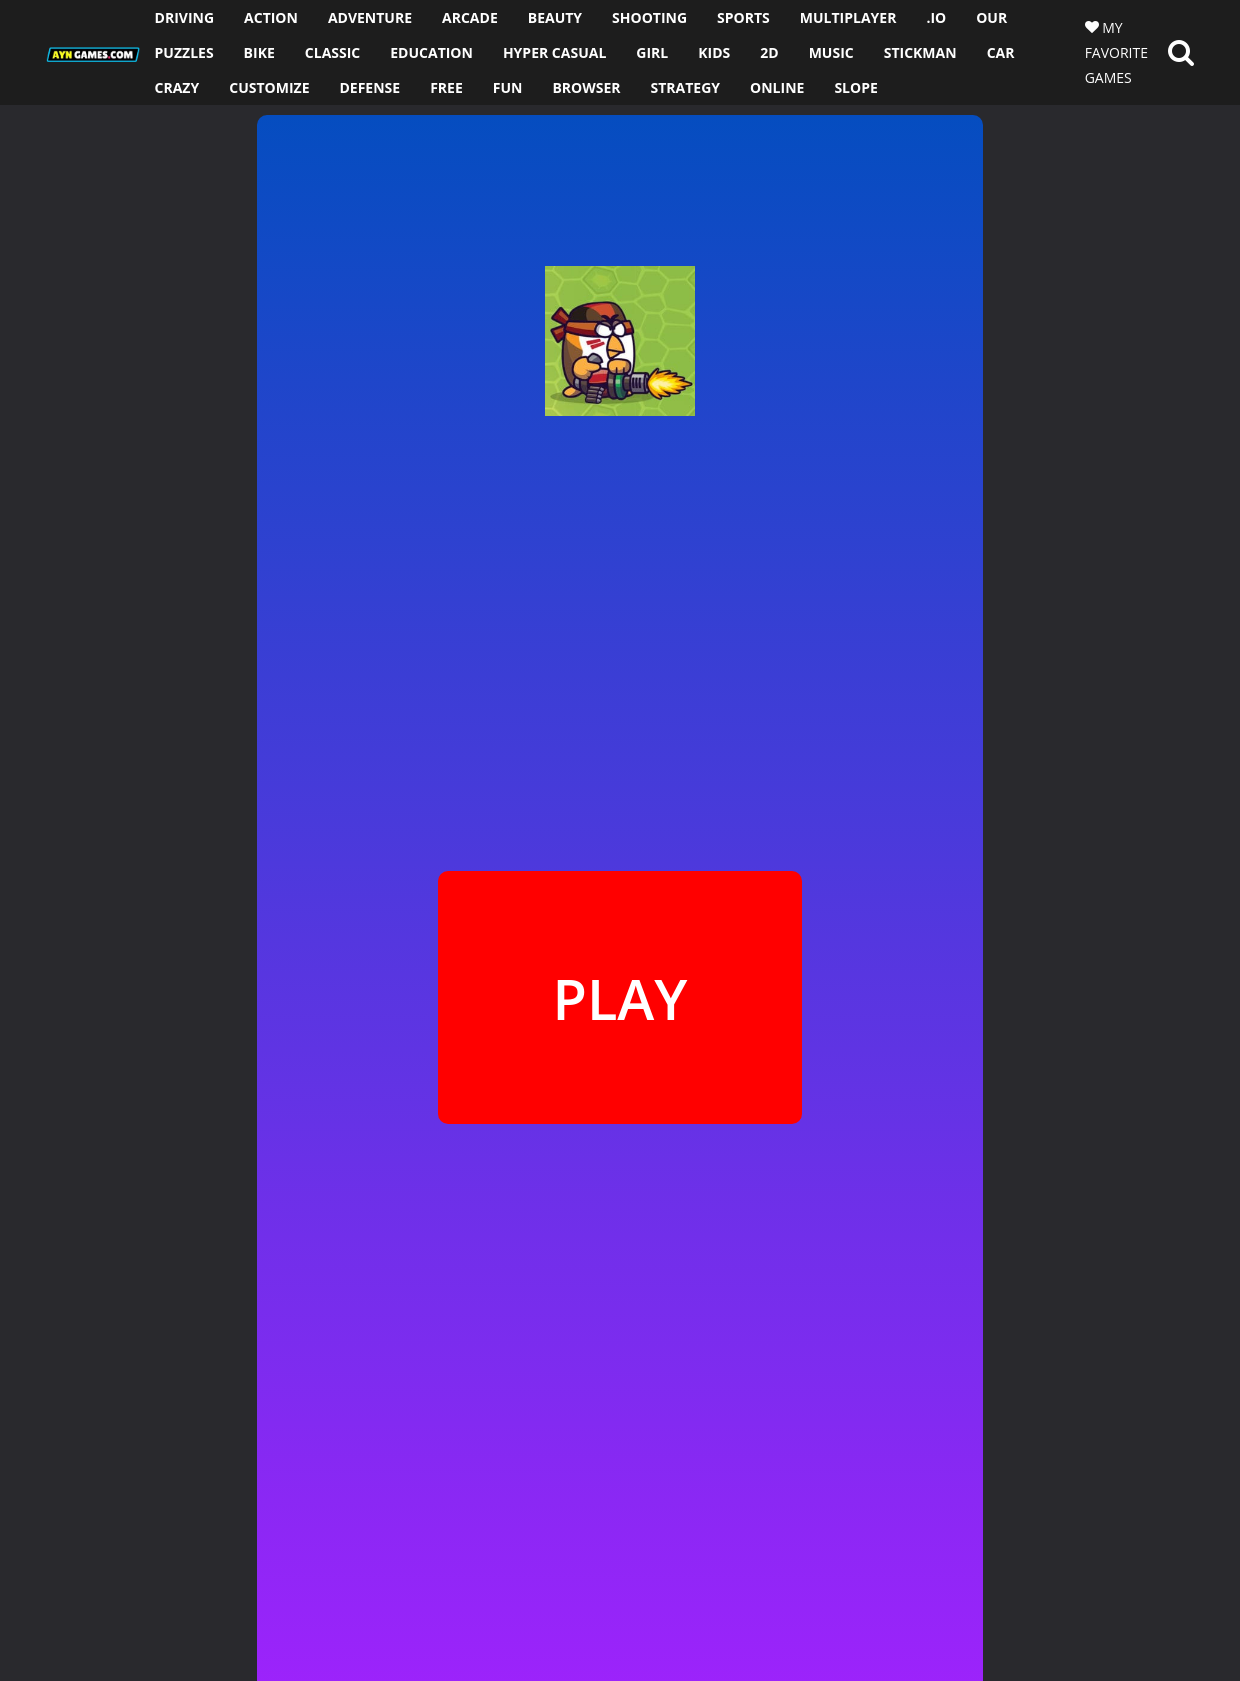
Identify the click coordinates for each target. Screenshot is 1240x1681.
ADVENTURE (370, 17)
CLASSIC (332, 52)
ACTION (271, 17)
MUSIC (831, 52)
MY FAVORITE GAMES (1116, 52)
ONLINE (777, 87)
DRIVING (185, 17)
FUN (508, 87)
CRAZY (177, 87)
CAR (1001, 52)
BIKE (259, 52)
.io (936, 17)
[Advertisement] (124, 405)
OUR (991, 17)
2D (769, 52)
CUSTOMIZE (269, 87)
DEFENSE (369, 87)
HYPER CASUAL (554, 52)
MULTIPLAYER (848, 17)
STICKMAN (920, 52)
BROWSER (586, 87)
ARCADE (470, 17)
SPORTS (743, 17)
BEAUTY (555, 17)
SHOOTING (649, 17)
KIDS (714, 52)
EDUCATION (431, 52)
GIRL (652, 52)
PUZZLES (184, 52)
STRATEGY (686, 87)
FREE (446, 87)
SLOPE (855, 87)
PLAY (619, 998)
